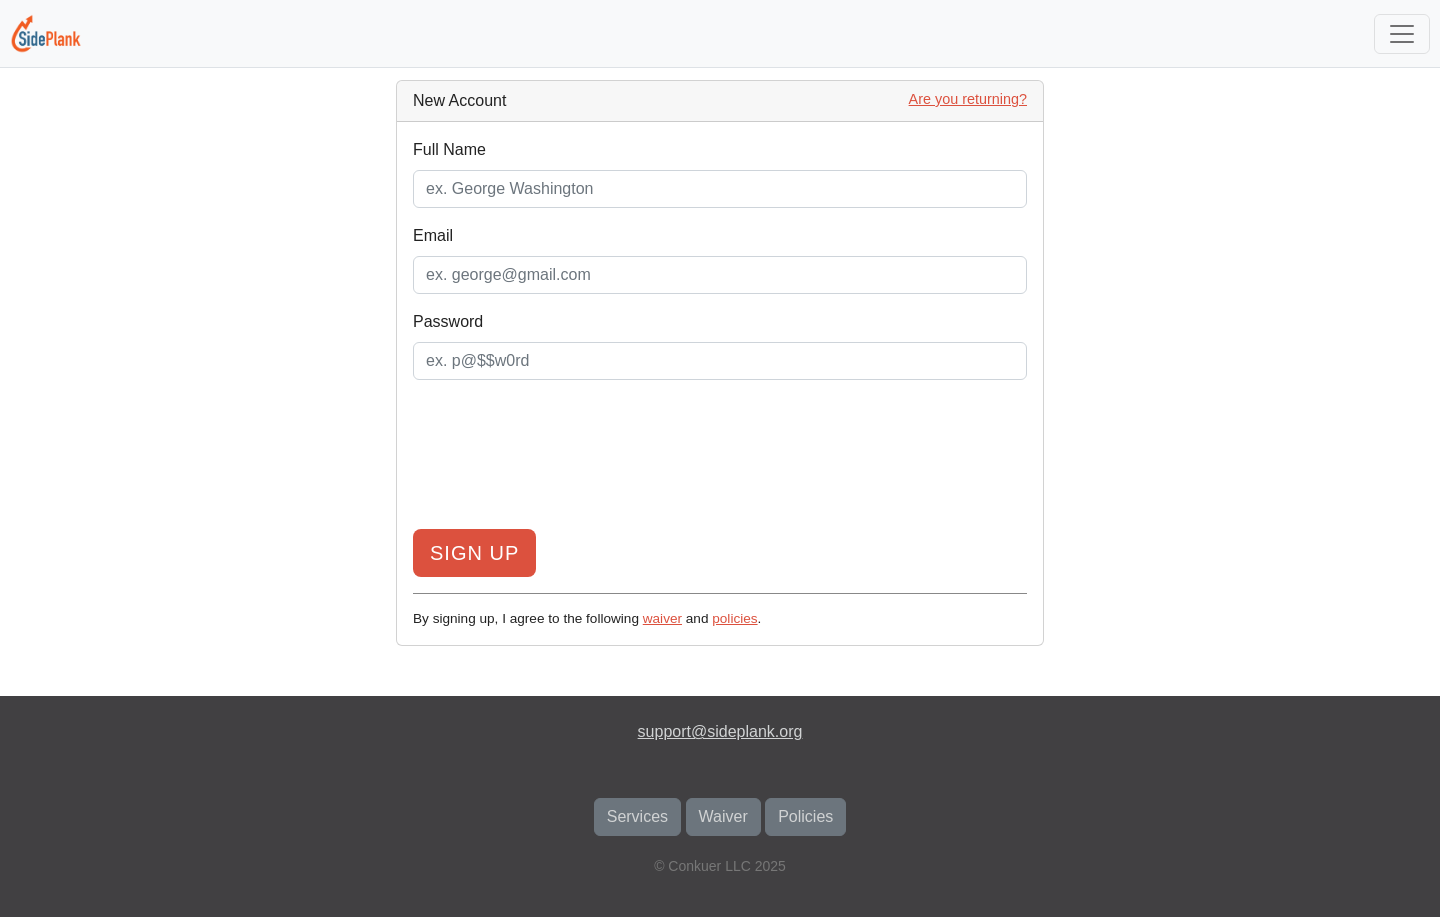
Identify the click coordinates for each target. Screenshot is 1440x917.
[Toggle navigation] (1402, 34)
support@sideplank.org (720, 731)
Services (637, 816)
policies (734, 618)
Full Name (449, 149)
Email (433, 235)
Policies (805, 816)
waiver (662, 618)
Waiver (723, 816)
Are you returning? (968, 99)
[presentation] (720, 459)
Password (448, 321)
